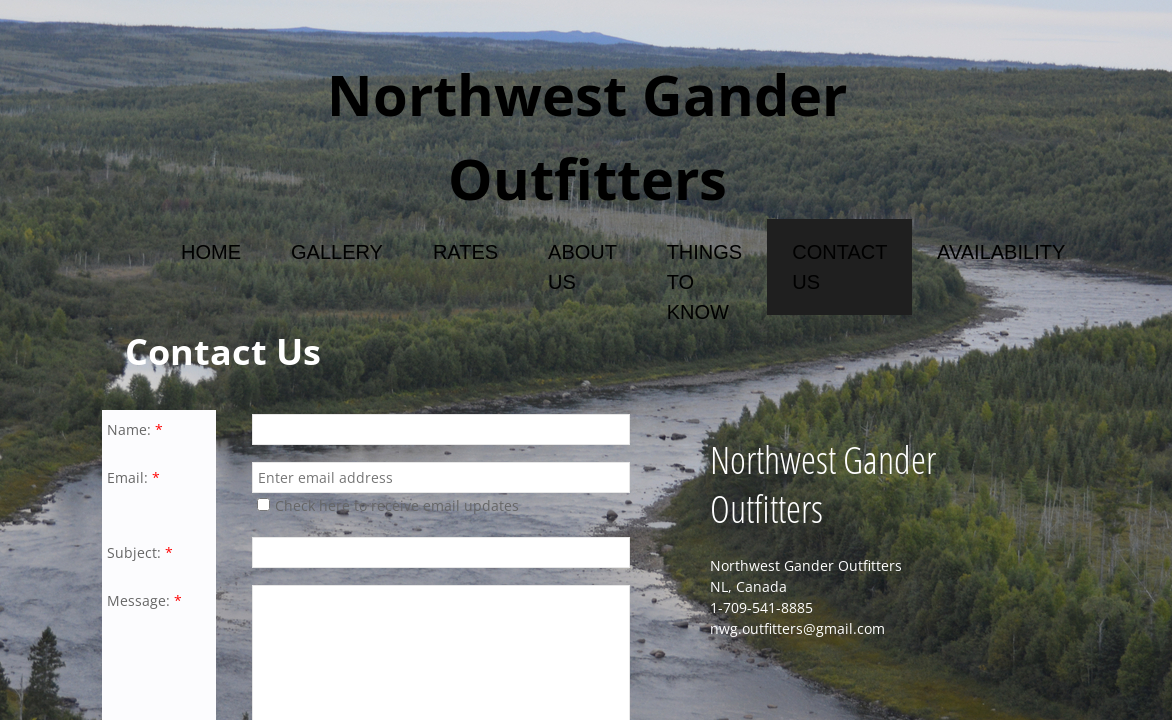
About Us (582, 267)
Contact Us (839, 267)
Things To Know (705, 282)
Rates (465, 252)
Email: (133, 477)
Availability (1001, 252)
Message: (144, 600)
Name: (135, 429)
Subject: (140, 552)
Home (211, 252)
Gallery (337, 252)
